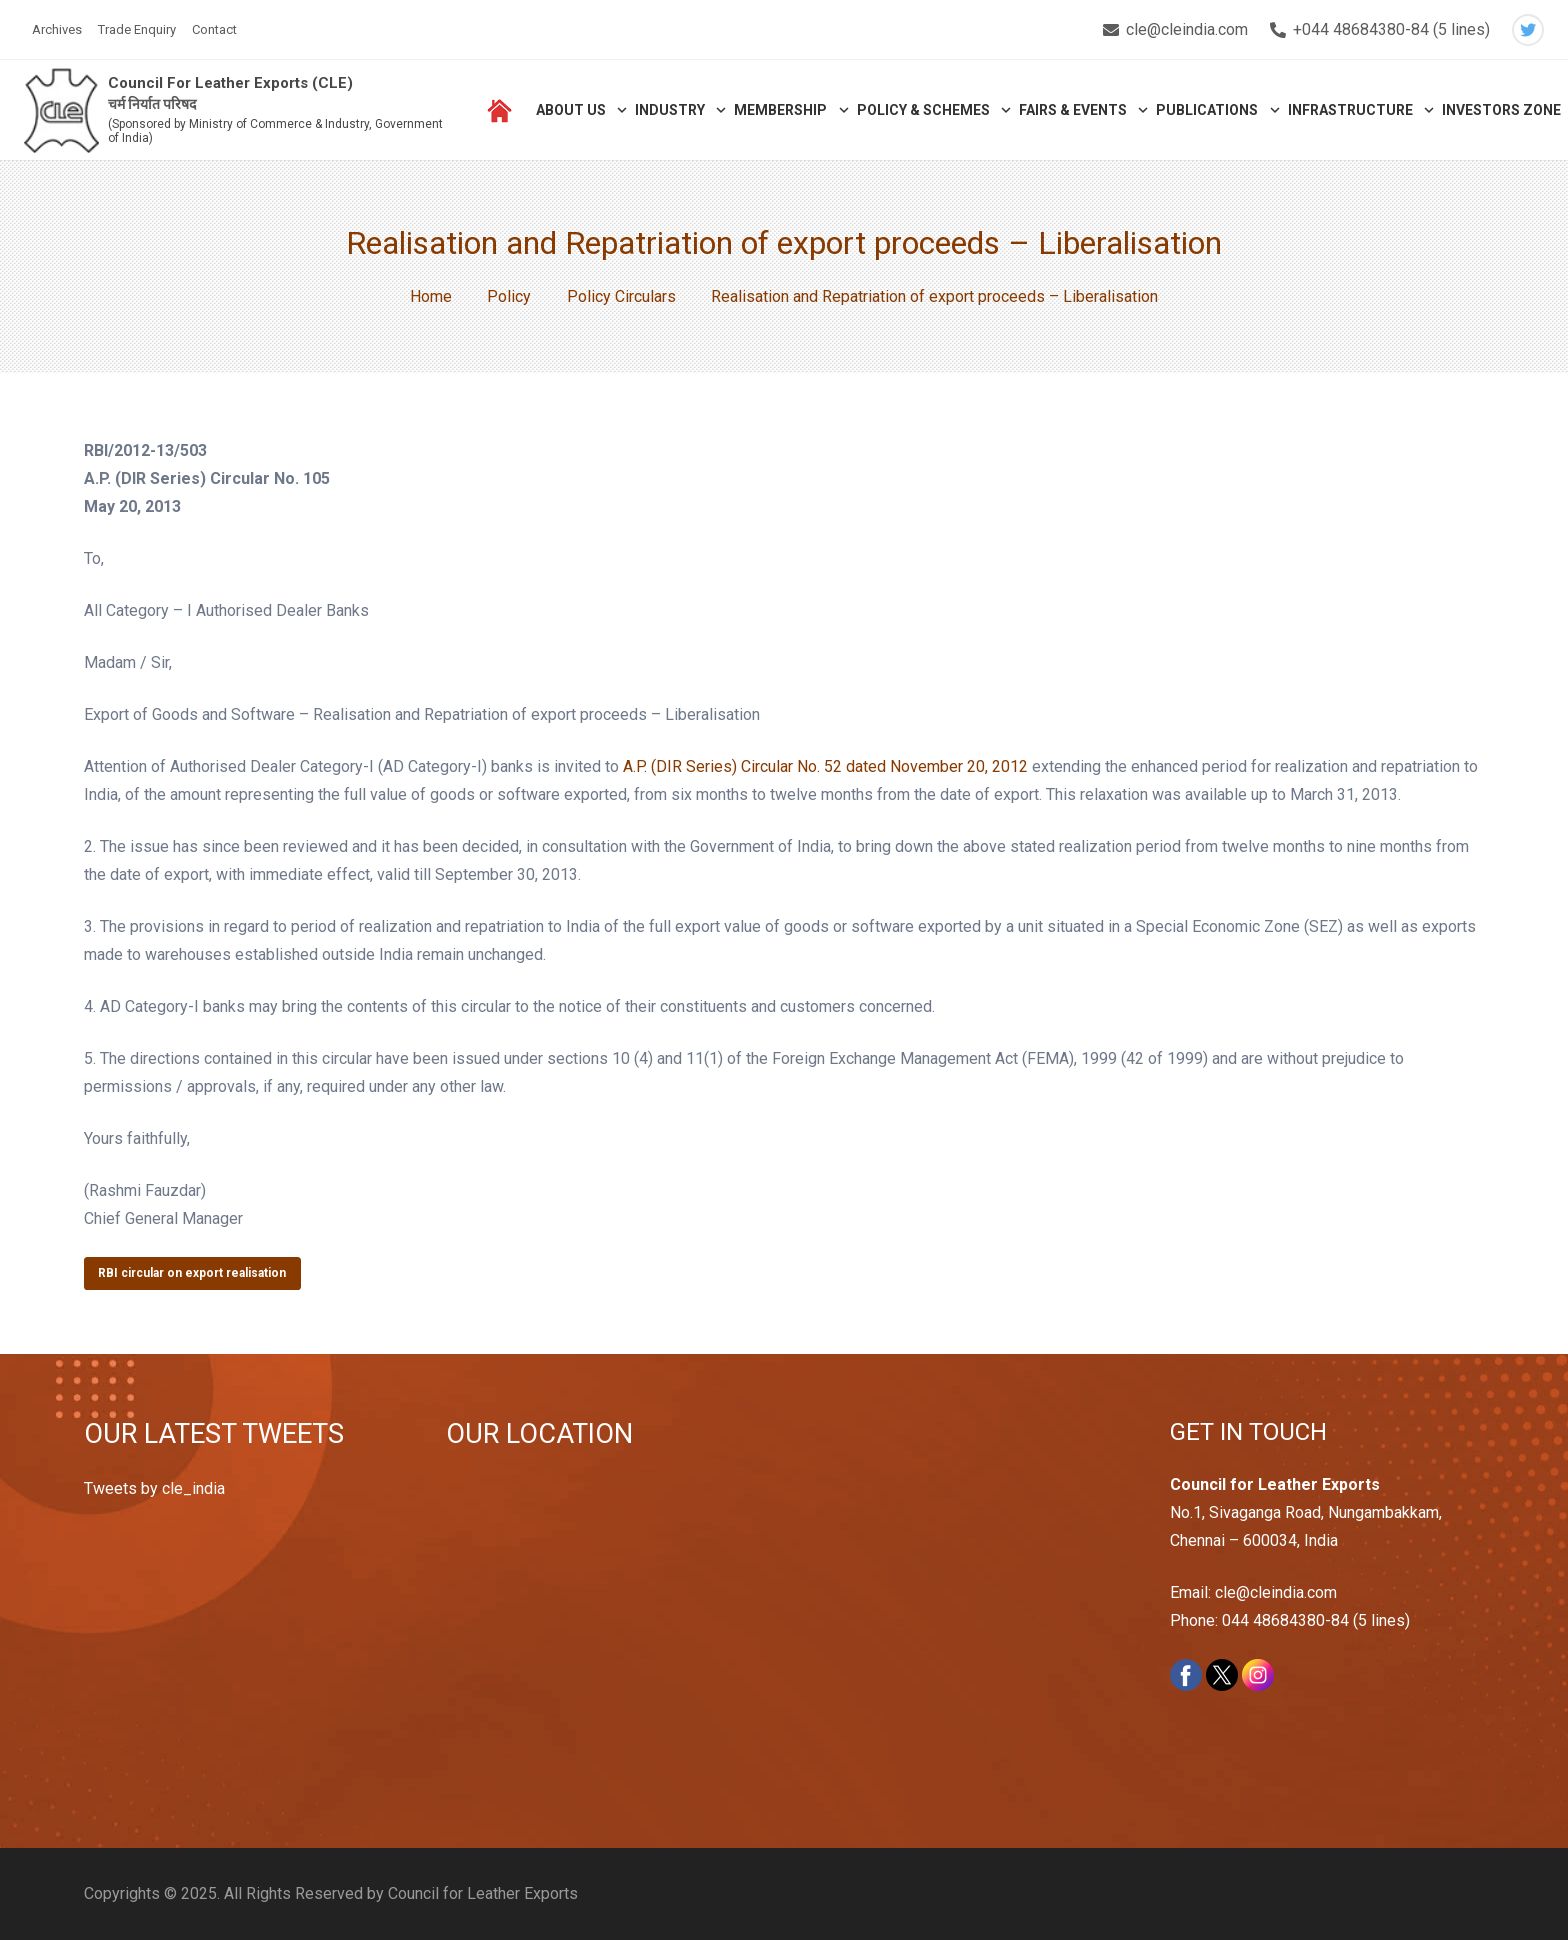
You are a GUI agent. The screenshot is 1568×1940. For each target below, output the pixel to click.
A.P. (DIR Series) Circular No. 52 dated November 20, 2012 (825, 766)
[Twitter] (1528, 30)
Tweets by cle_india (154, 1488)
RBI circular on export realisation (192, 1273)
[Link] (61, 110)
